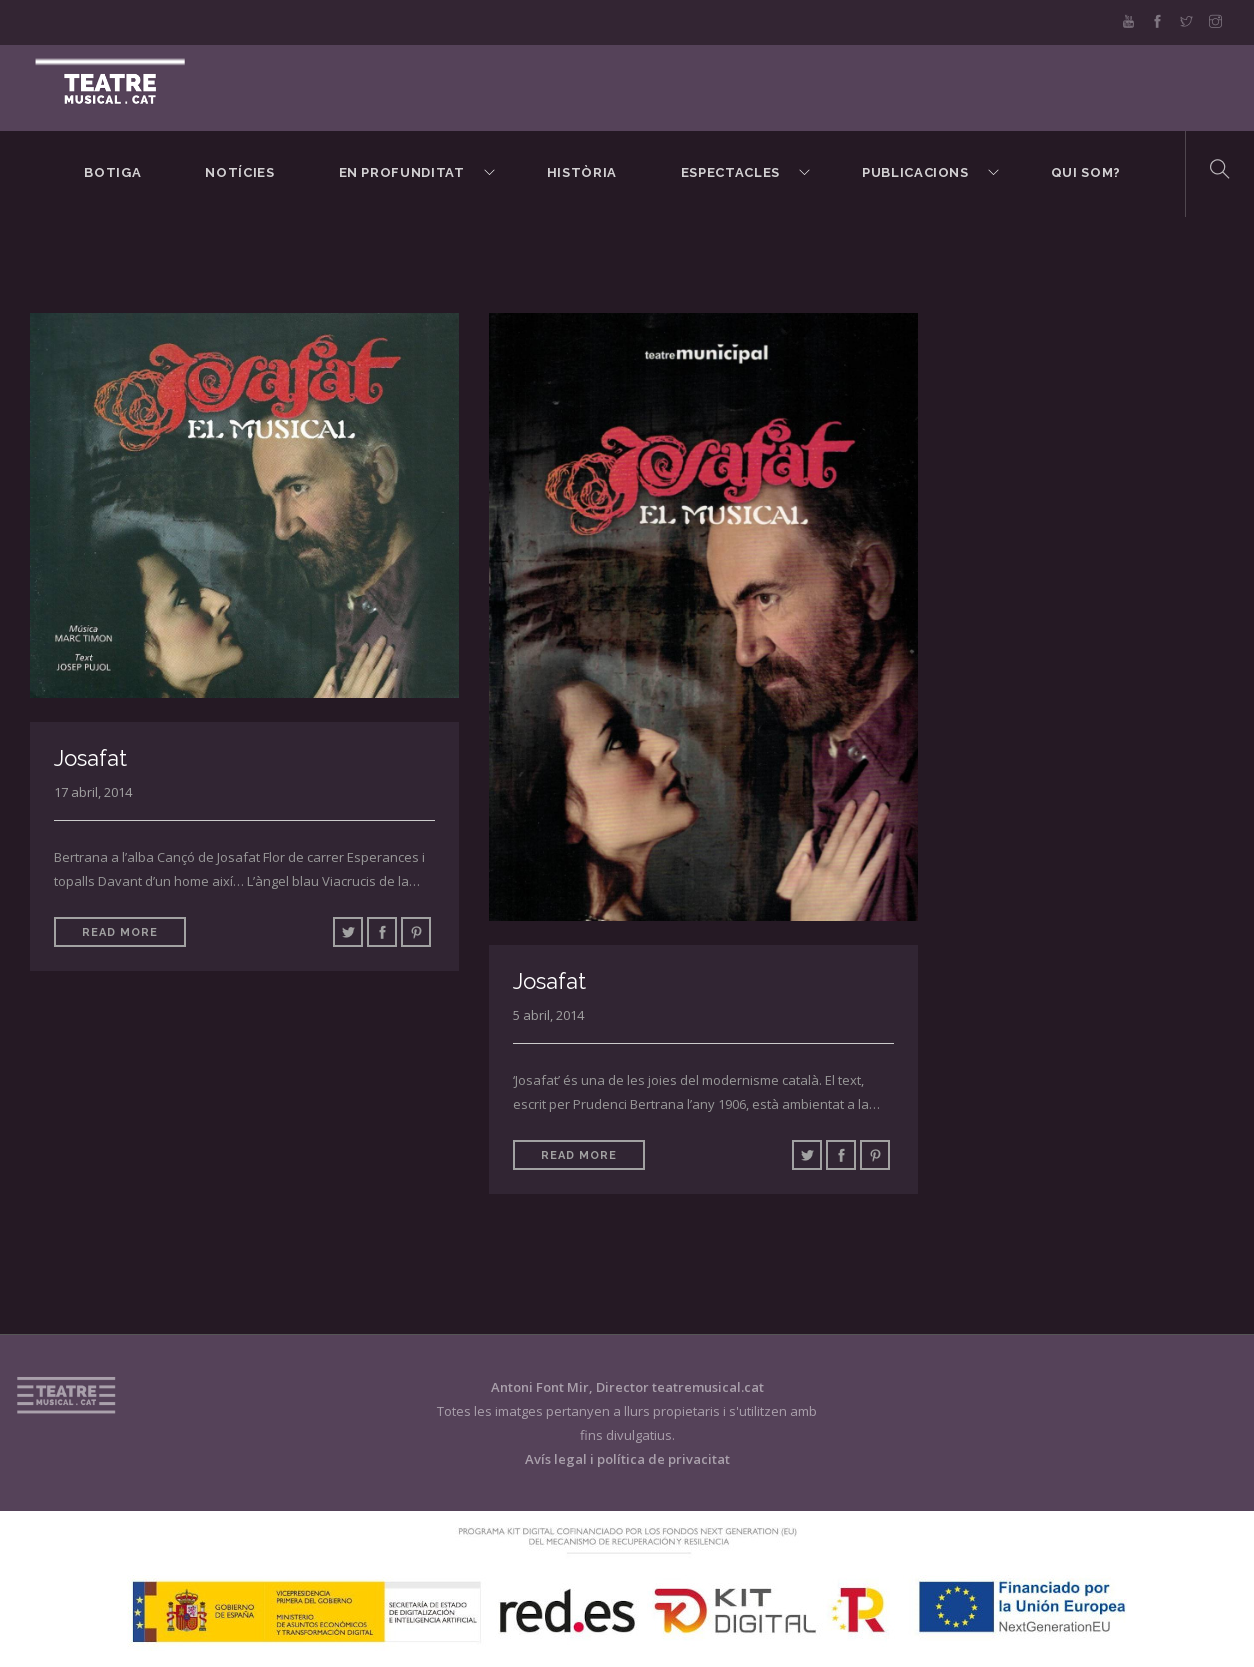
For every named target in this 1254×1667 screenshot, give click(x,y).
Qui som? (1086, 172)
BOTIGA (112, 172)
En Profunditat (402, 172)
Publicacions (915, 172)
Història (582, 172)
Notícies (239, 172)
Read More (120, 932)
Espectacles (730, 172)
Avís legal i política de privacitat (627, 1459)
